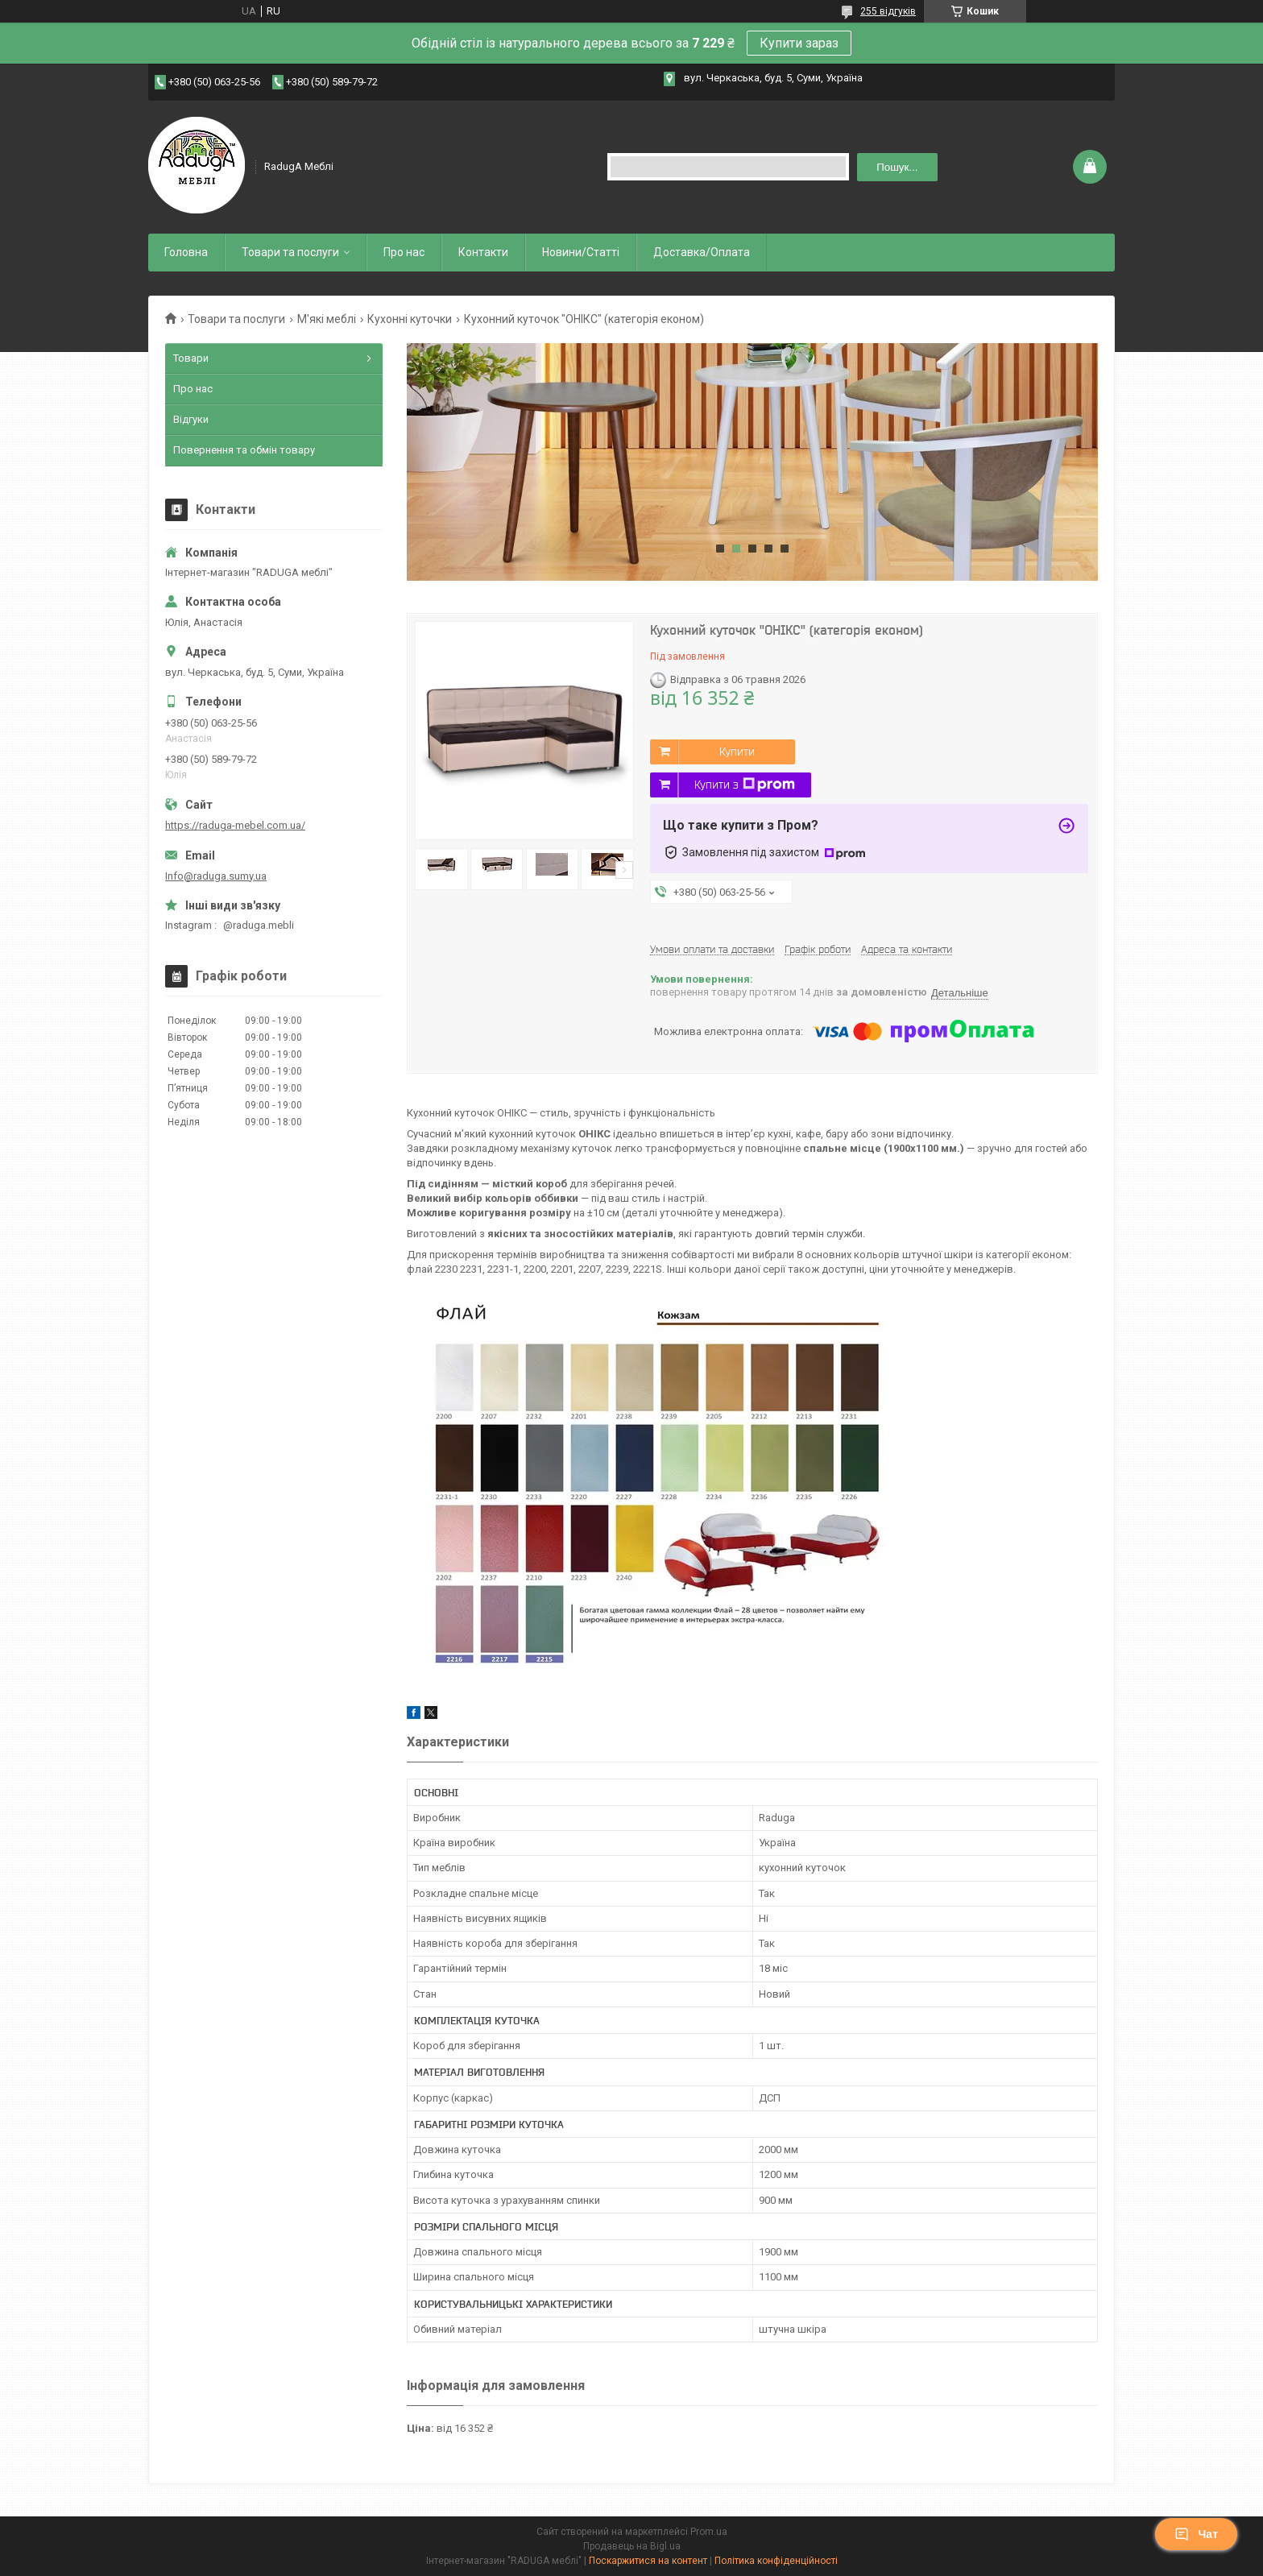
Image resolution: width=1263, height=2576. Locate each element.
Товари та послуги (290, 252)
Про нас (403, 252)
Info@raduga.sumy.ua (216, 876)
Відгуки (191, 419)
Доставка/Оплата (701, 252)
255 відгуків (888, 11)
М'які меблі (326, 319)
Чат (1196, 2534)
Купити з (744, 784)
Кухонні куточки (409, 319)
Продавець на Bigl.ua (632, 2546)
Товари (191, 358)
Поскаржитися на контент (648, 2560)
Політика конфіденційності (776, 2560)
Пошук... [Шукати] (896, 167)
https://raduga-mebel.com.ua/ (235, 825)
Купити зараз (799, 43)
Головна (186, 252)
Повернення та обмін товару (244, 450)
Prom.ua (708, 2531)
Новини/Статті (580, 252)
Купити (737, 751)
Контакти (483, 252)
